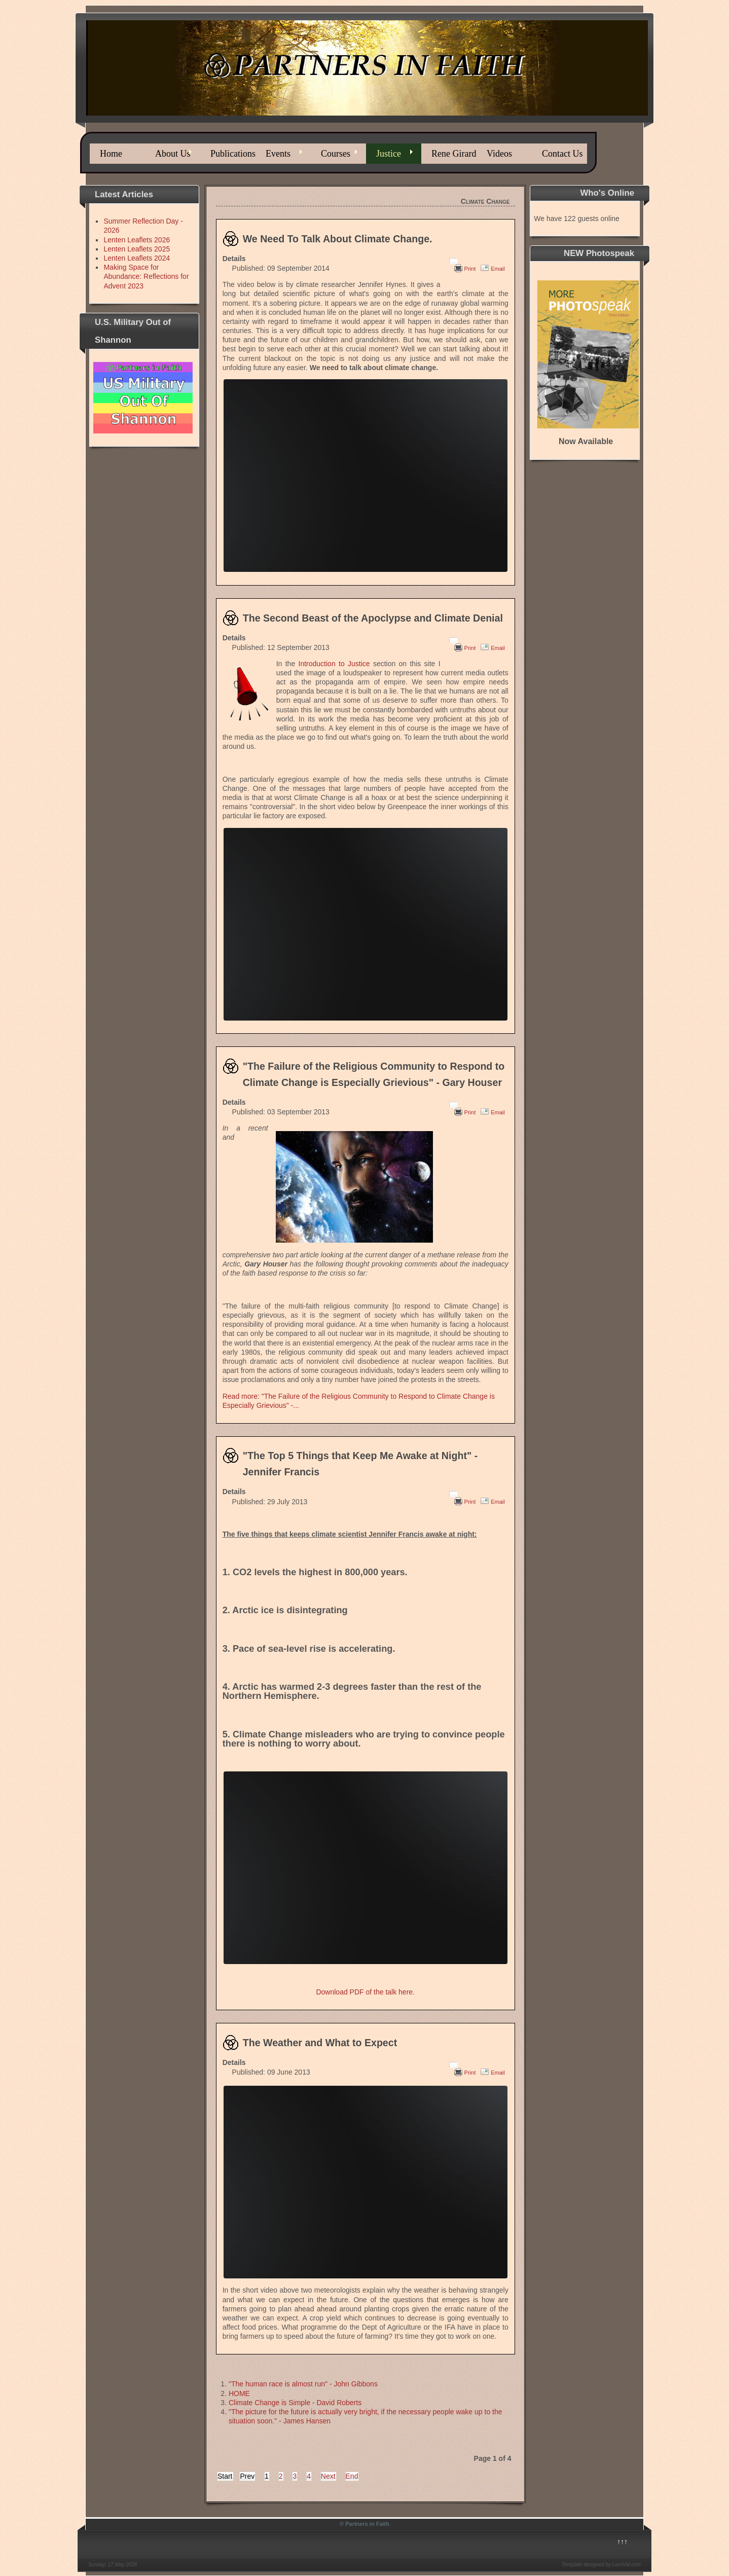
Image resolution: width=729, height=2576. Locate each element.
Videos (499, 154)
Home (111, 154)
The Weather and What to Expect (320, 2042)
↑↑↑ (622, 2541)
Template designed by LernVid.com (601, 2564)
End (352, 2476)
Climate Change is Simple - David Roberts (295, 2403)
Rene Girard (453, 154)
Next (328, 2476)
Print (470, 269)
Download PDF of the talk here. (365, 1992)
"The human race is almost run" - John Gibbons (303, 2384)
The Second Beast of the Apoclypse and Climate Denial (373, 618)
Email (498, 269)
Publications (233, 154)
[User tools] (453, 261)
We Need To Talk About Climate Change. (337, 238)
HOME (239, 2393)
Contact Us (562, 154)
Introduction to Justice (334, 664)
